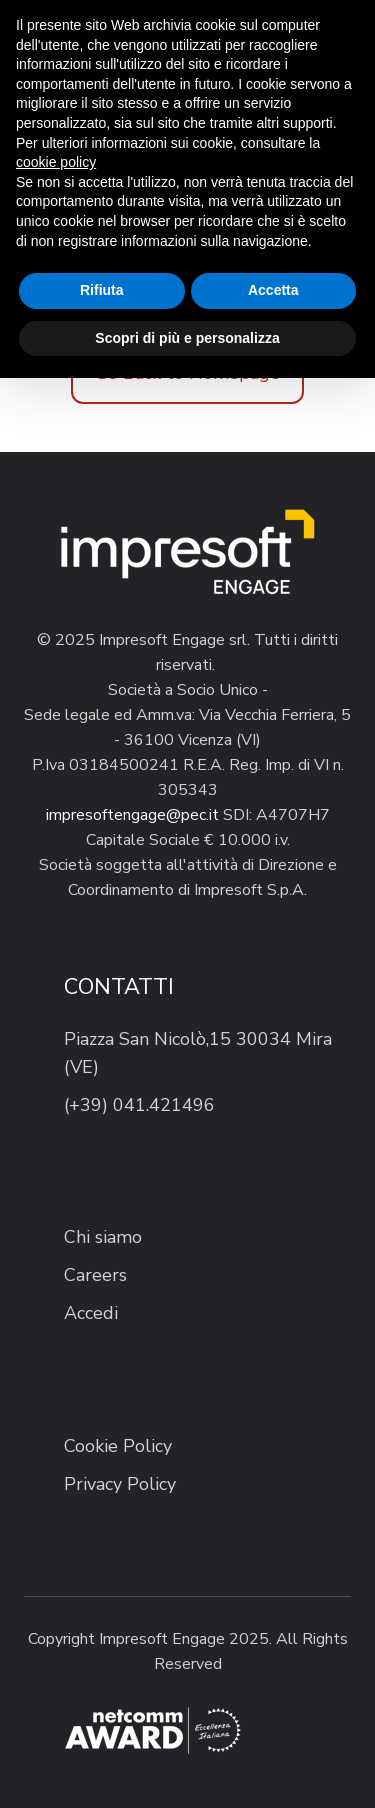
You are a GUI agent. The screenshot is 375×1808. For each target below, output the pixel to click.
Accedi (91, 1313)
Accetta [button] (273, 290)
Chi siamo (103, 1237)
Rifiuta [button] (102, 290)
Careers (95, 1275)
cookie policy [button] (56, 162)
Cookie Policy (118, 1446)
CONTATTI (119, 987)
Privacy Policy (120, 1484)
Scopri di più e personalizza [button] (187, 338)
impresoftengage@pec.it (132, 815)
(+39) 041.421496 (139, 1105)
